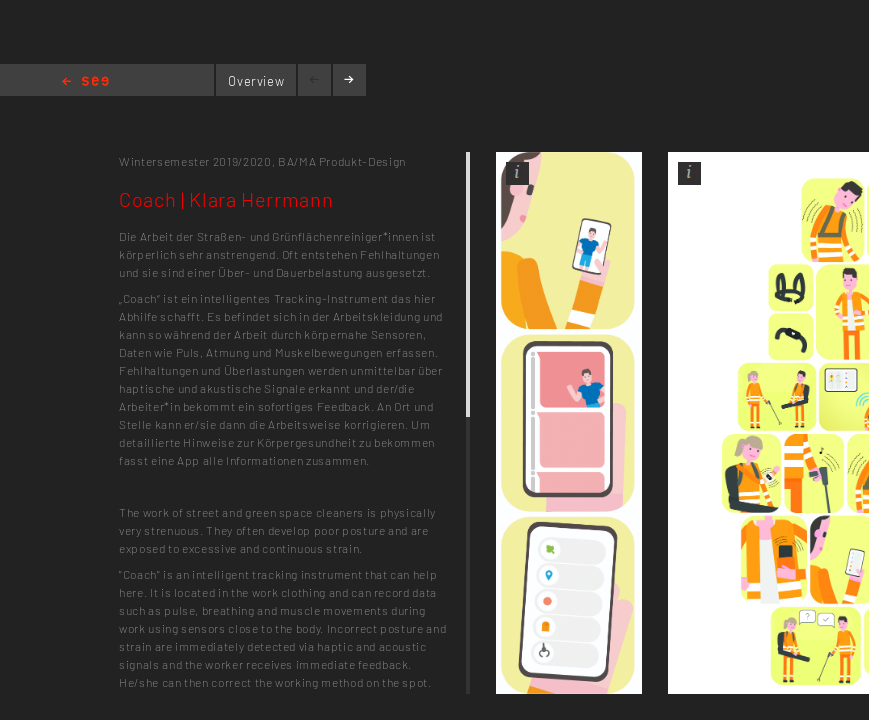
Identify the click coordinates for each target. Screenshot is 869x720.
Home (85, 82)
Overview (256, 81)
